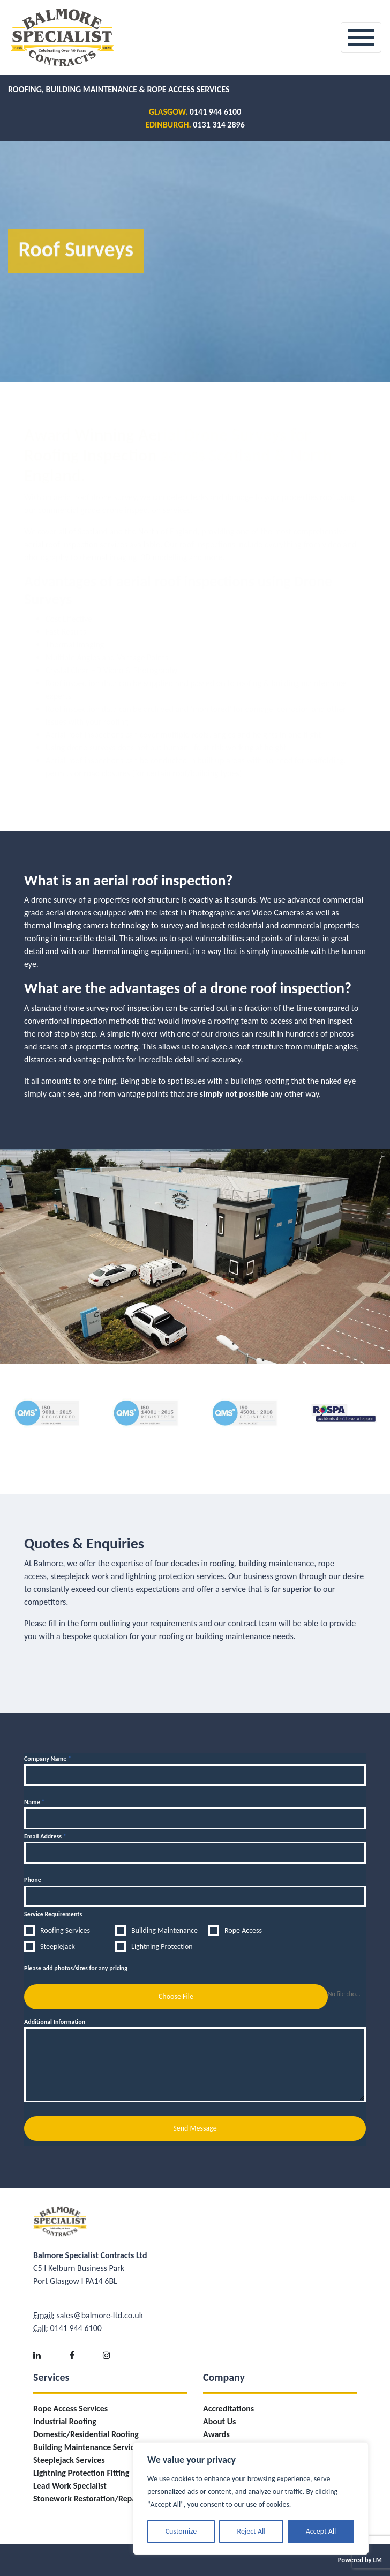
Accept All (321, 2531)
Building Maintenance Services (87, 2447)
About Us (219, 2421)
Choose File (176, 1996)
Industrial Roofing (64, 2421)
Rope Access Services (70, 2408)
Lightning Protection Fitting (81, 2473)
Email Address (45, 1836)
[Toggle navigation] (361, 37)
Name (34, 1802)
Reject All (251, 2531)
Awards (216, 2434)
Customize (181, 2531)
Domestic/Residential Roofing (86, 2434)
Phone (32, 1879)
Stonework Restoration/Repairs (89, 2498)
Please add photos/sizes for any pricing (76, 1968)
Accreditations (228, 2408)
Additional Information (54, 2022)
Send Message (194, 2128)
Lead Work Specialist (70, 2486)
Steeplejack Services (69, 2460)
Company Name (47, 1758)
